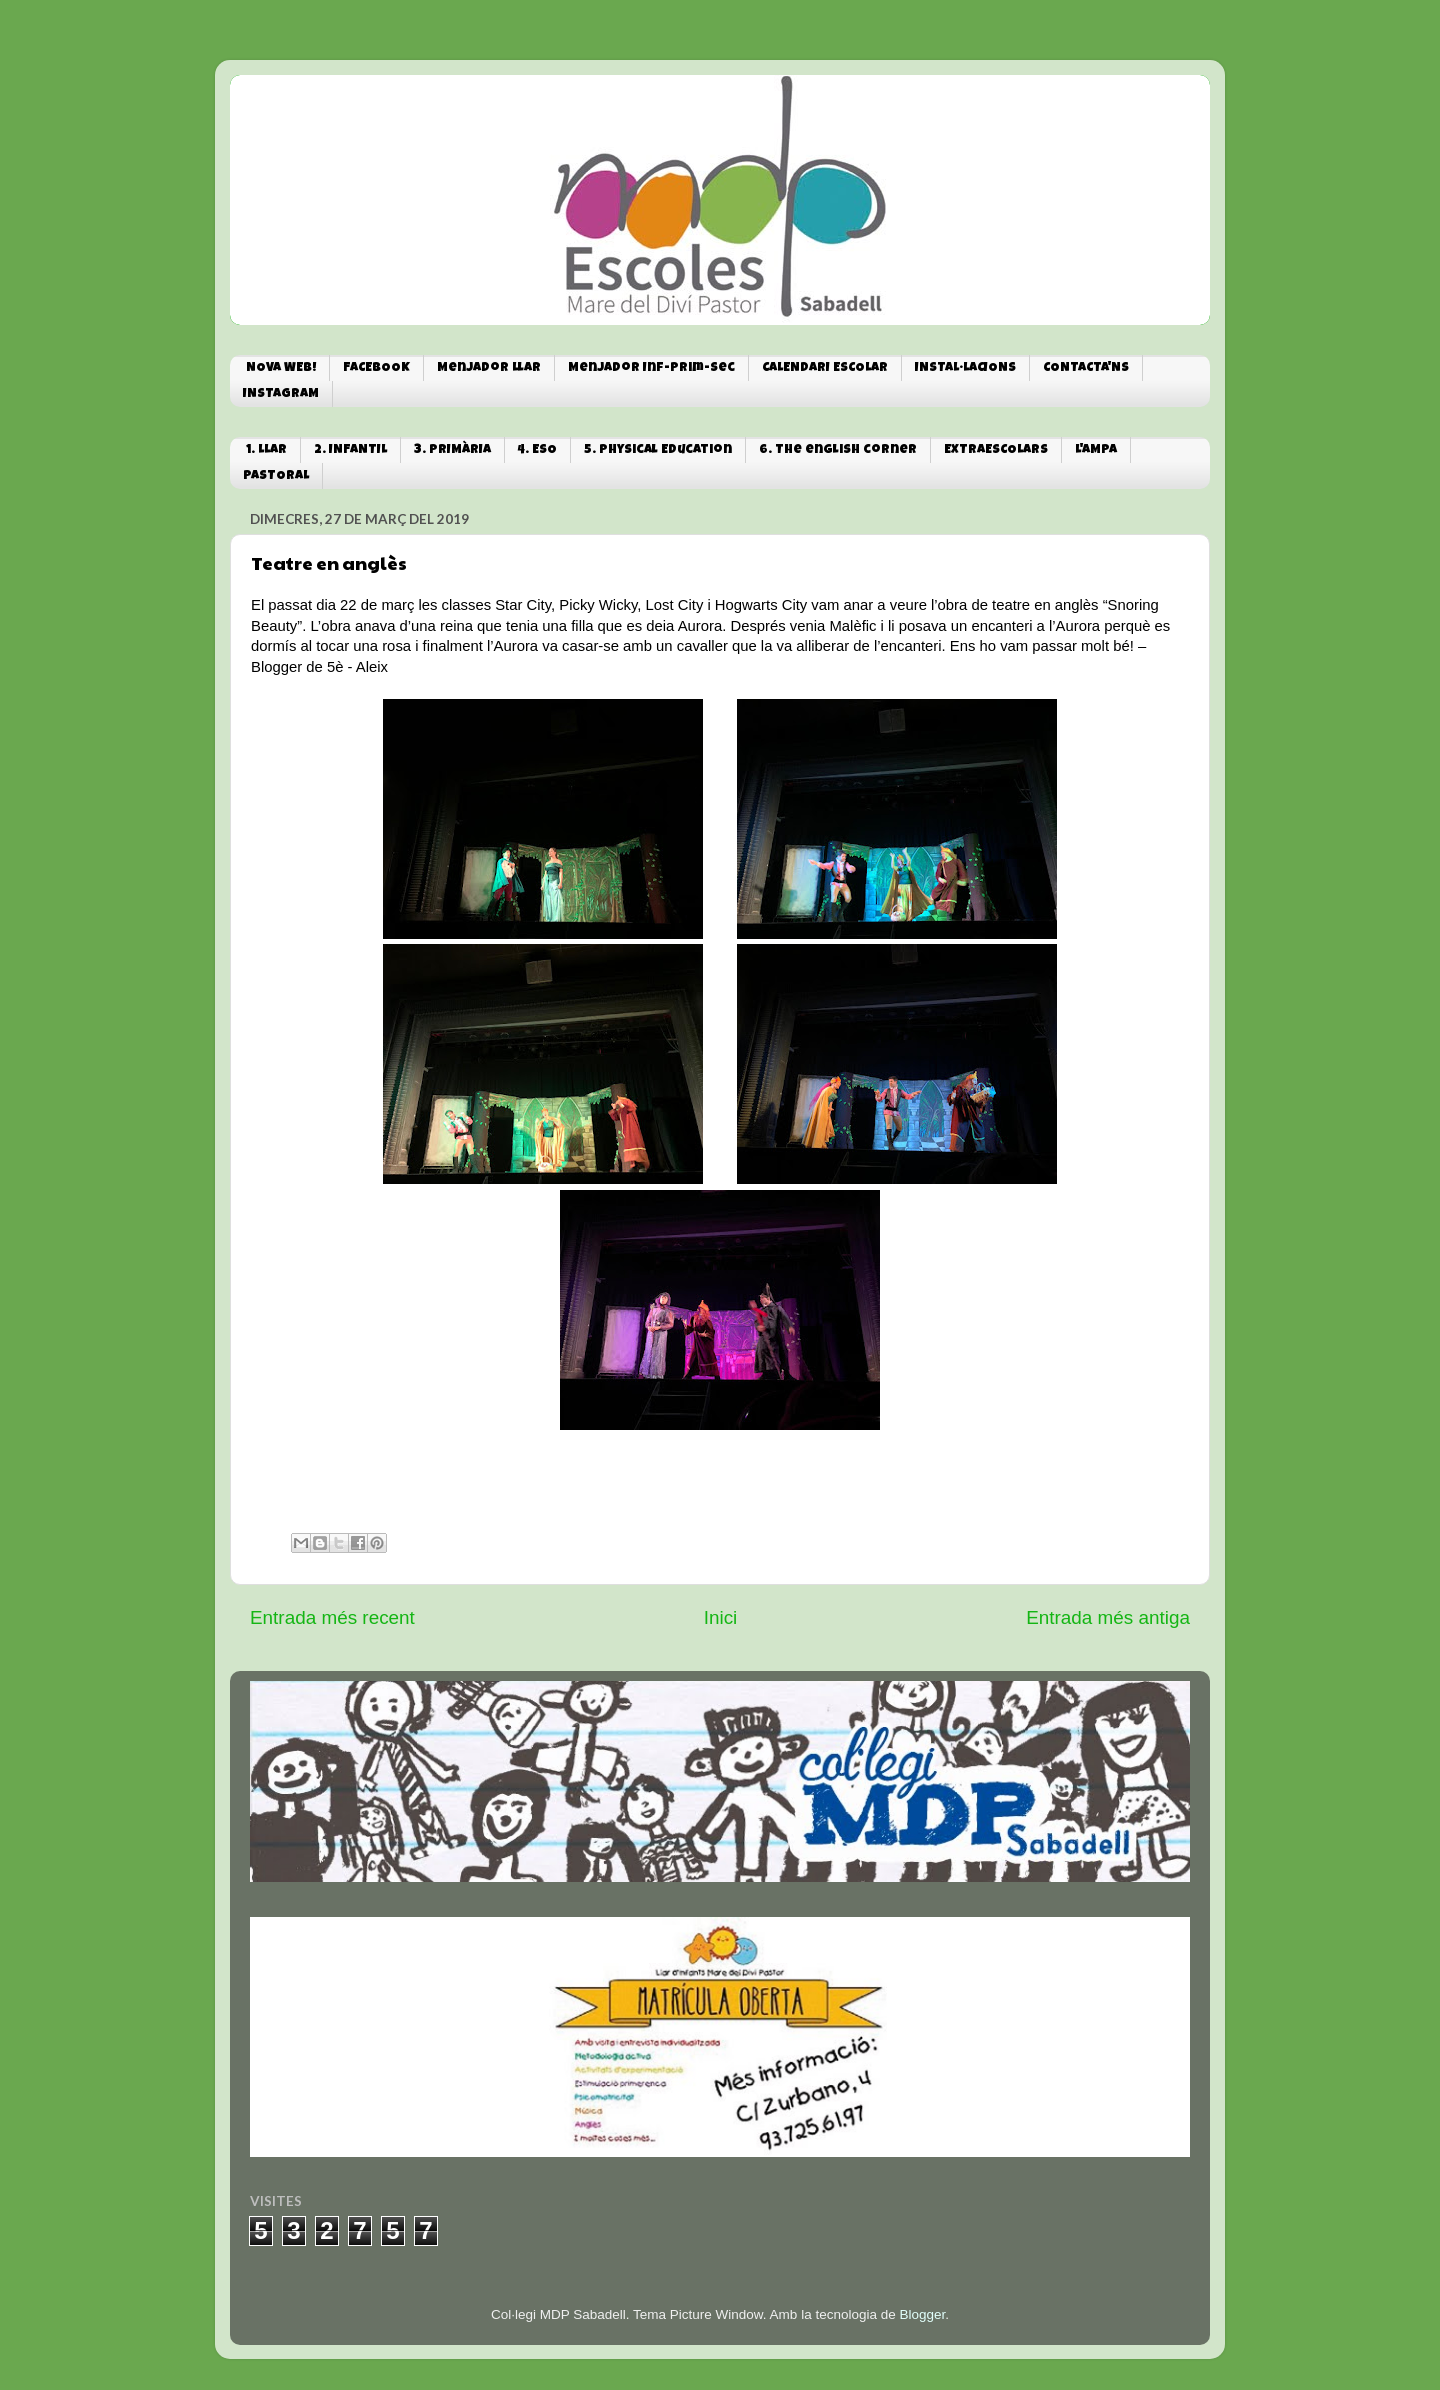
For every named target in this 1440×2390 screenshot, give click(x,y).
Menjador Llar (489, 368)
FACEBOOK (376, 368)
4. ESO (537, 450)
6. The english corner (838, 450)
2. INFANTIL (350, 450)
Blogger (922, 2314)
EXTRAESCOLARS (996, 450)
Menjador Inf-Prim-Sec (651, 368)
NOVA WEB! (281, 368)
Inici (721, 1617)
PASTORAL (276, 476)
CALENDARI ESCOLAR (825, 368)
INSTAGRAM (281, 394)
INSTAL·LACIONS (965, 368)
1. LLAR (266, 450)
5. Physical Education (658, 450)
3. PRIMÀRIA (452, 450)
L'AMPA (1096, 450)
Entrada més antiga (1108, 1617)
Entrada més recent (332, 1617)
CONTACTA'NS (1086, 368)
